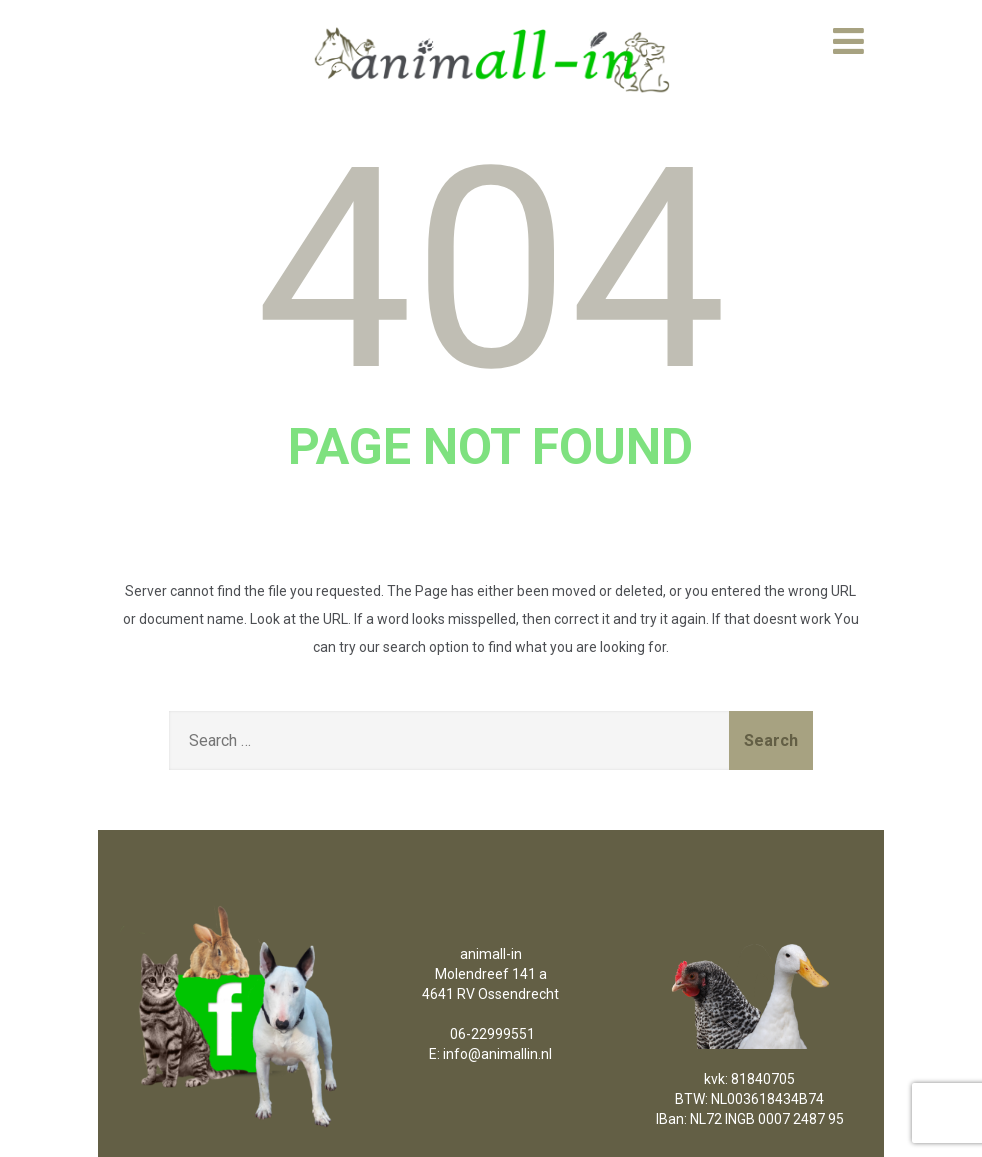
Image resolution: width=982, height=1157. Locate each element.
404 (490, 270)
